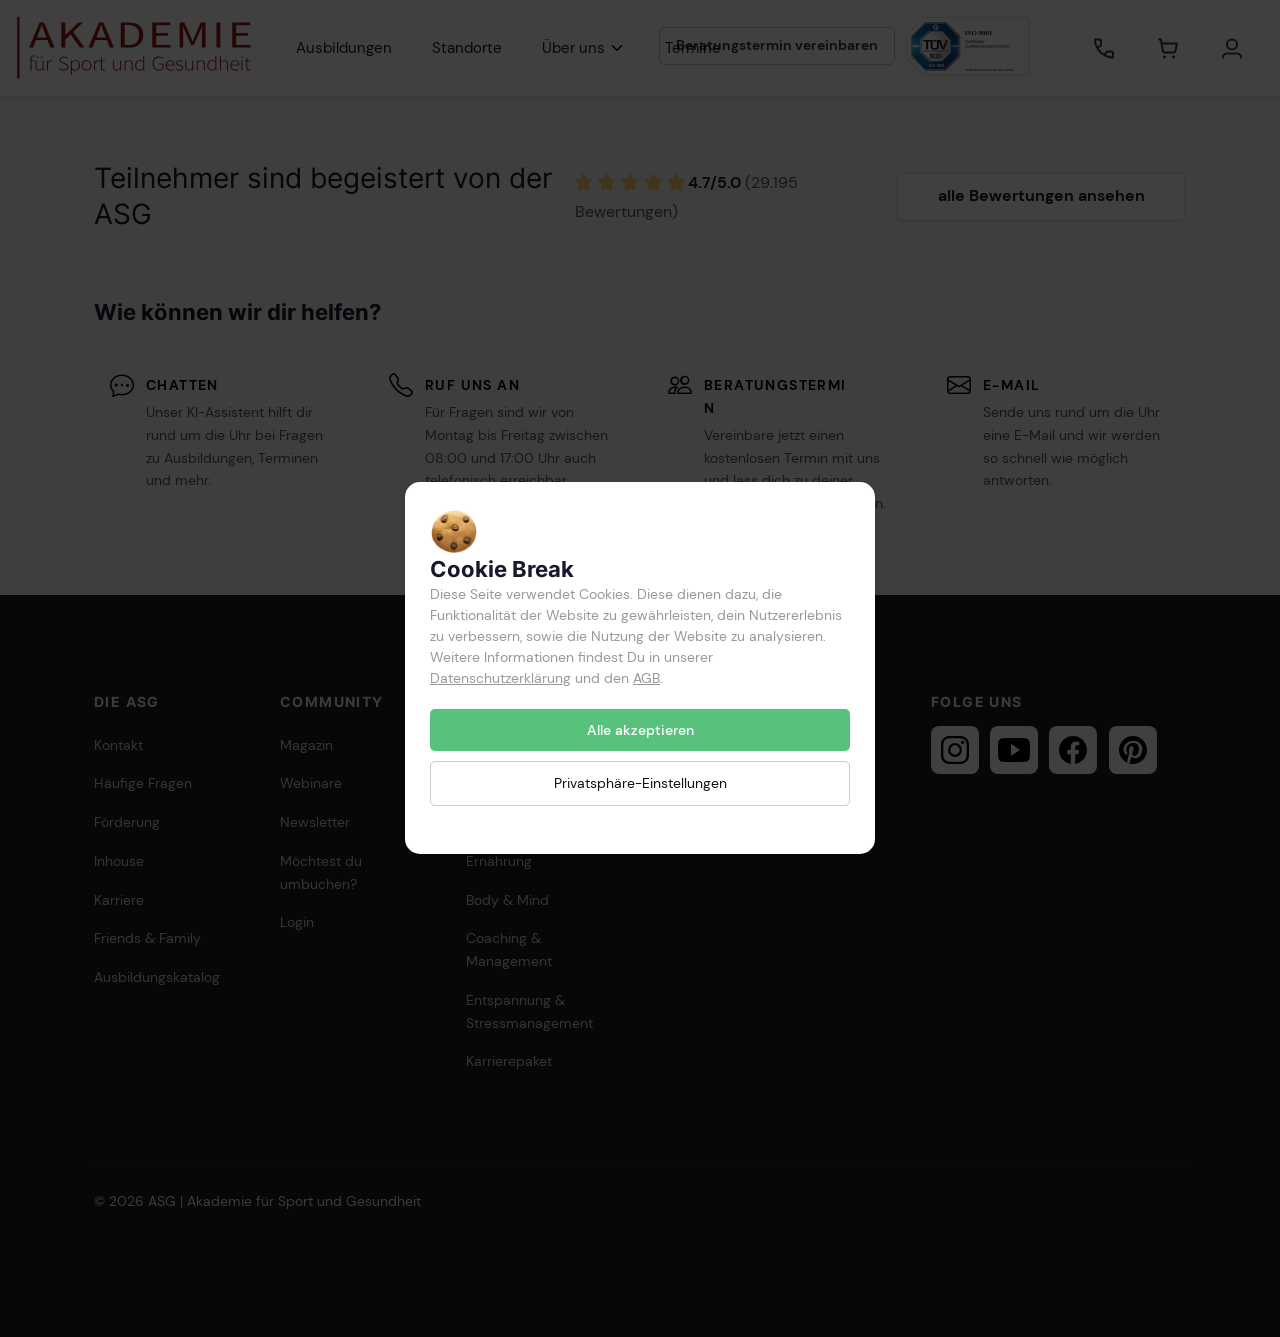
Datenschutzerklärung (500, 678)
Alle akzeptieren (640, 730)
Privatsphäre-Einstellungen (640, 784)
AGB (646, 678)
